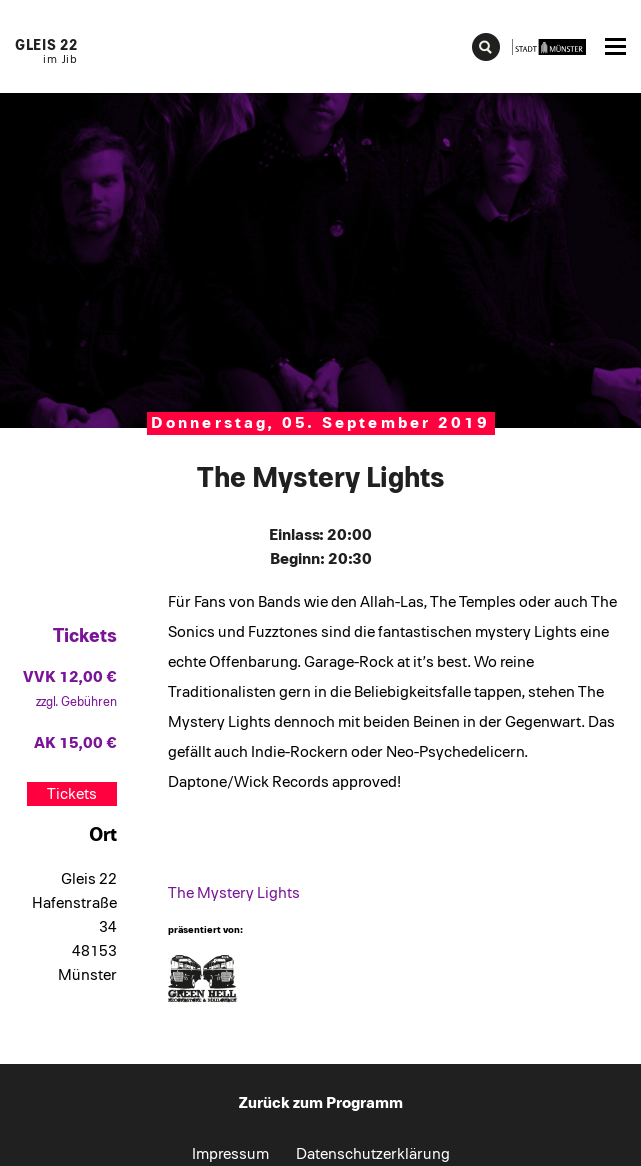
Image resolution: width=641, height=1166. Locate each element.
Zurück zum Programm (321, 1103)
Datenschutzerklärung (373, 1154)
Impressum (230, 1154)
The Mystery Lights (234, 893)
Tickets (72, 794)
